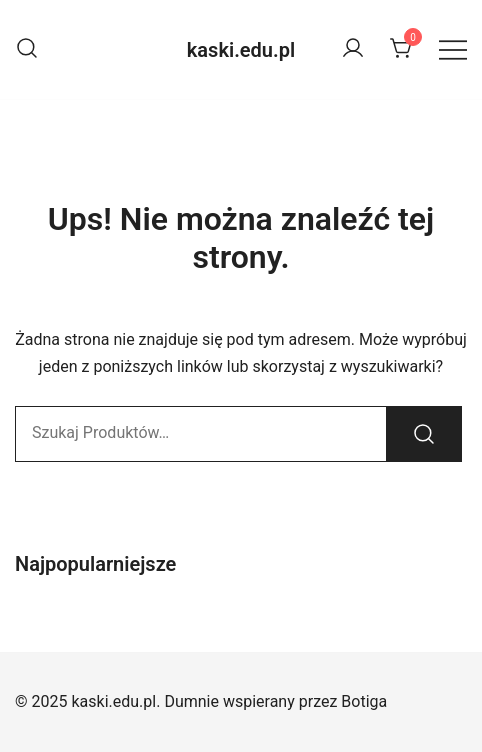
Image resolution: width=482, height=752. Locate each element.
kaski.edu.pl (241, 50)
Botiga (364, 701)
